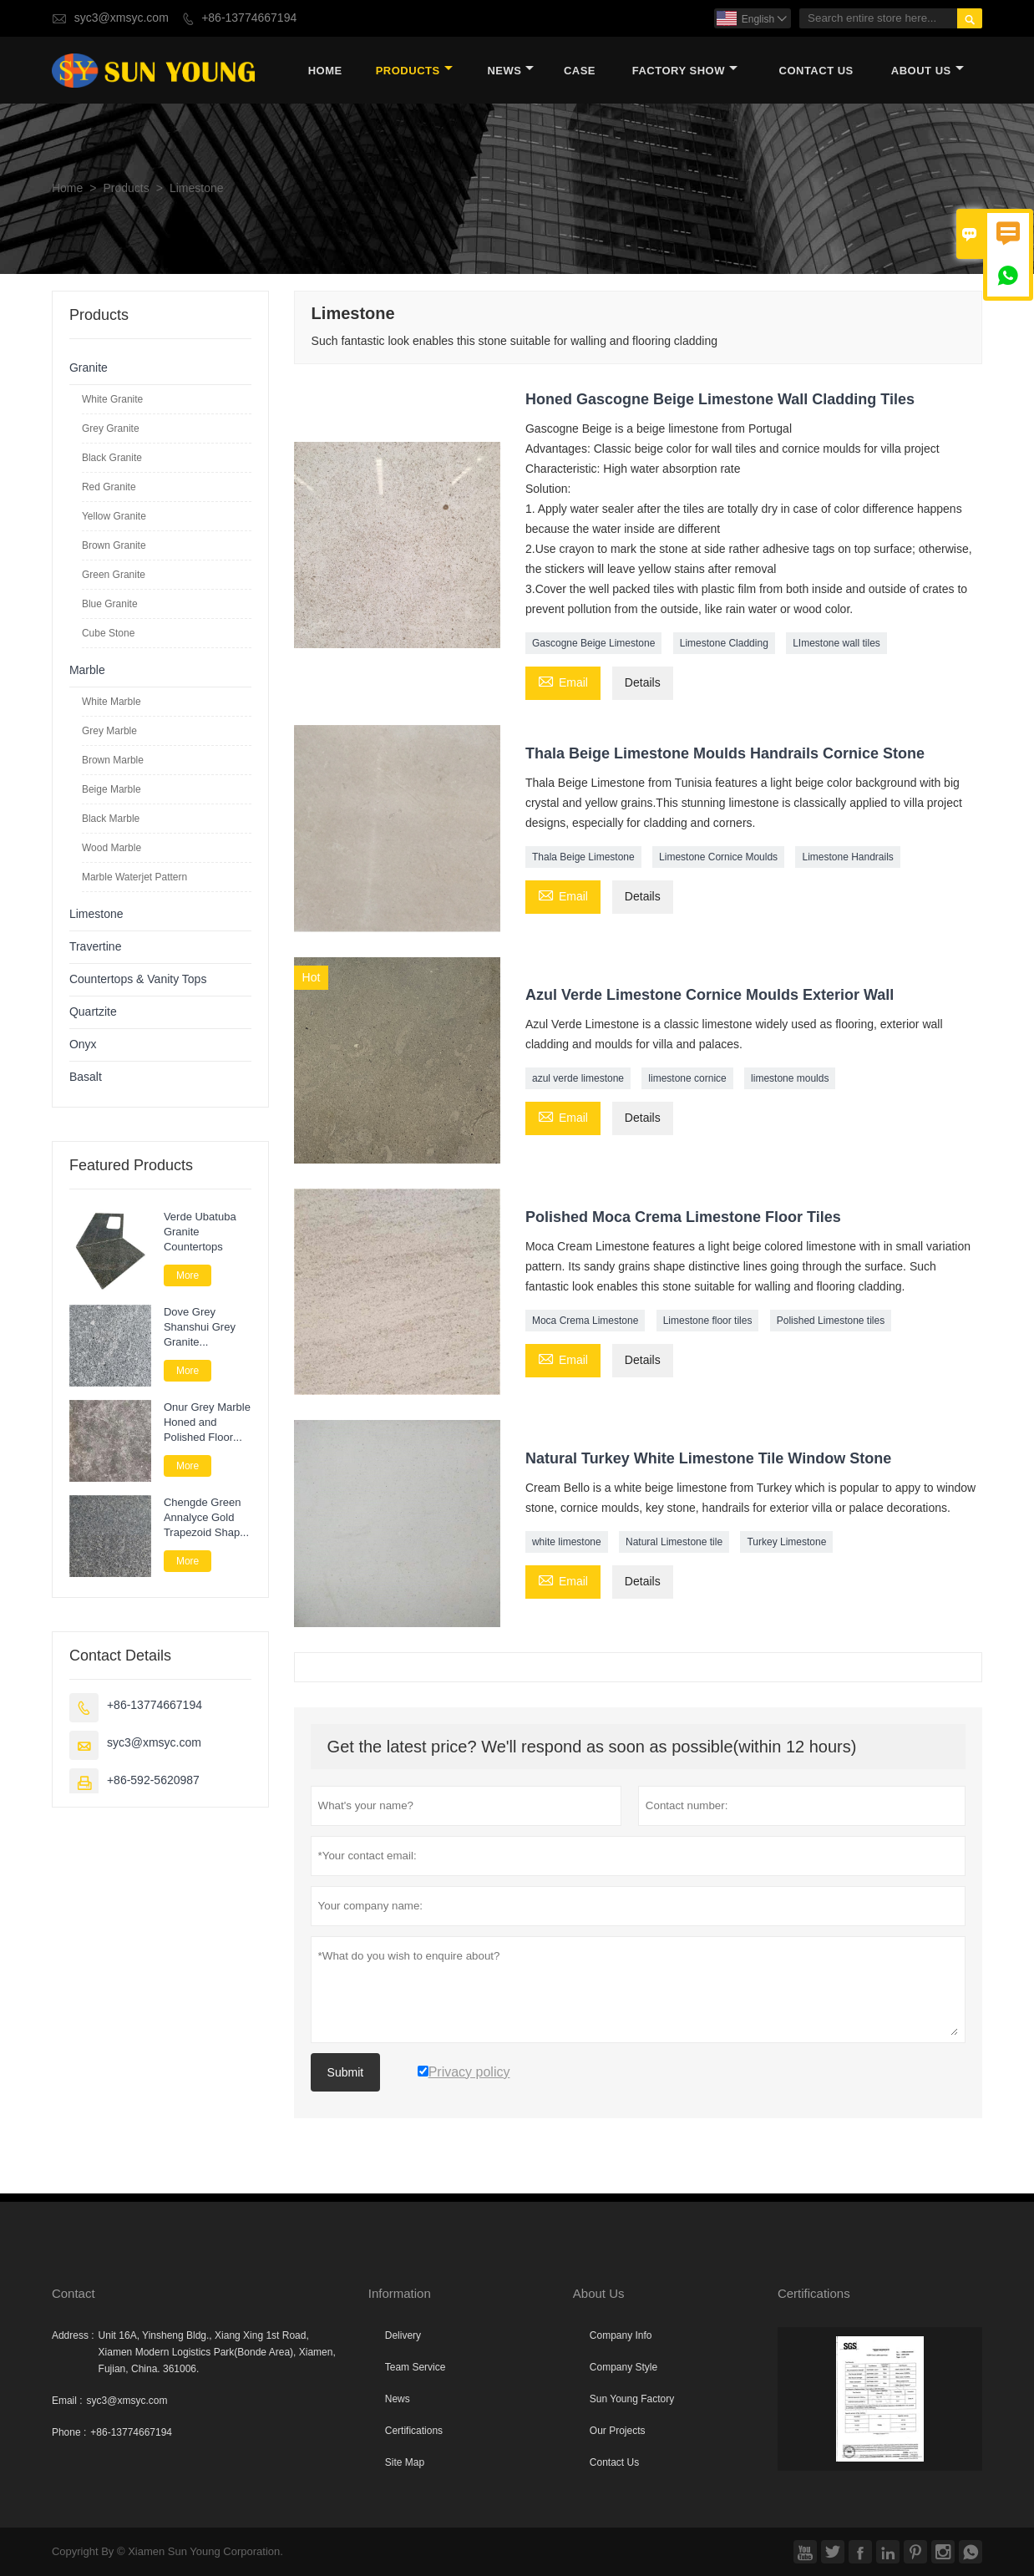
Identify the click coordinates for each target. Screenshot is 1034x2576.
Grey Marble (109, 730)
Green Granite (113, 574)
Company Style (623, 2367)
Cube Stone (108, 633)
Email (563, 682)
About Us (927, 71)
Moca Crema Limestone (585, 1320)
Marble (87, 670)
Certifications (414, 2430)
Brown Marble (113, 760)
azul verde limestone (578, 1078)
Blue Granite (110, 603)
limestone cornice (687, 1078)
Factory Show (684, 71)
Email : (67, 2400)
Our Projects (618, 2430)
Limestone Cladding (724, 643)
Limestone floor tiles (708, 1320)
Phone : (69, 2432)
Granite (88, 368)
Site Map (404, 2462)
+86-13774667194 (249, 18)
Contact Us (816, 71)
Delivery (403, 2335)
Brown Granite (114, 545)
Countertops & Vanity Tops (137, 979)
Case (580, 71)
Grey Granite (110, 428)
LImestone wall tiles (836, 643)
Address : (73, 2335)
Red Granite (109, 486)
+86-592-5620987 (153, 1780)
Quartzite (93, 1012)
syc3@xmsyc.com (121, 18)
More (187, 1275)
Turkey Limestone (786, 1541)
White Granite (112, 399)
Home (325, 71)
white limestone (566, 1541)
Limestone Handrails (847, 857)
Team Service (415, 2367)
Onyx (83, 1044)
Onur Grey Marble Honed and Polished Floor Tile (207, 1422)
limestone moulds (790, 1078)
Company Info (621, 2335)
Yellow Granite (114, 516)
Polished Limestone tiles (830, 1320)
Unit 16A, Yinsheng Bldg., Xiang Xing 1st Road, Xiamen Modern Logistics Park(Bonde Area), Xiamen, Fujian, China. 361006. (217, 2352)
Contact (73, 2293)
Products (414, 71)
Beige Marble (111, 789)
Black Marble (110, 818)
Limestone (96, 914)
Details (643, 683)
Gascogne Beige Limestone (593, 643)
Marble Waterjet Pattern (134, 877)
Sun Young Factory (632, 2398)
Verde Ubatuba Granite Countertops (200, 1232)
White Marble (111, 701)
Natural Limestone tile (674, 1541)
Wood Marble (111, 847)
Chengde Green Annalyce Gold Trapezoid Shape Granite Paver (205, 1517)
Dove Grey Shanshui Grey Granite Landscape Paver (206, 1327)
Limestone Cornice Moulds (718, 857)
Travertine (95, 947)
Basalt (85, 1077)
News (510, 71)
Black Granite (112, 457)
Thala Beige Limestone (583, 857)
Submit (345, 2072)
